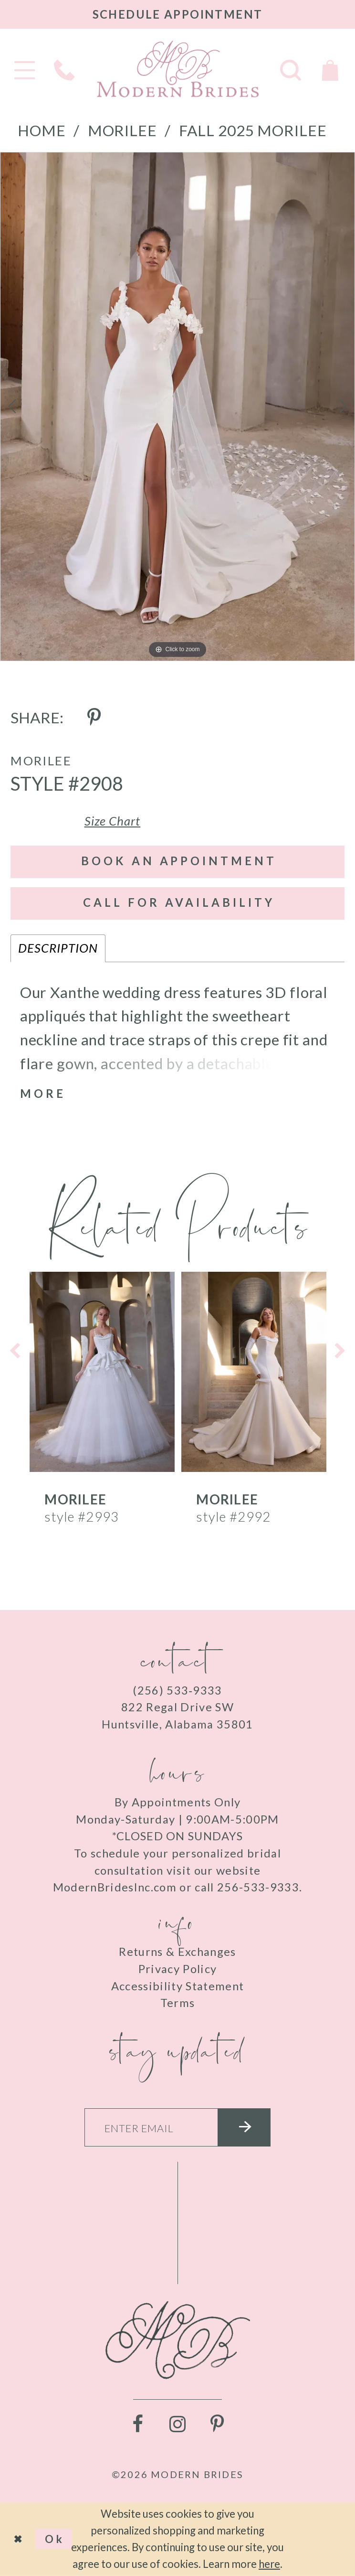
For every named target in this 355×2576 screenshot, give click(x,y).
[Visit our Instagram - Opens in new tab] (177, 2424)
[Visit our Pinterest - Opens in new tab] (217, 2424)
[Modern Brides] (177, 69)
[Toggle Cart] (330, 69)
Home (42, 130)
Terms (177, 2002)
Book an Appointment (179, 861)
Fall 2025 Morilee (253, 130)
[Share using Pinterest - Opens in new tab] (94, 718)
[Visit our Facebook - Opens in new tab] (137, 2424)
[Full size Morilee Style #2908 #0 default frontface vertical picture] (177, 406)
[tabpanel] (177, 406)
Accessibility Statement (177, 1986)
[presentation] (102, 1371)
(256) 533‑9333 (177, 1690)
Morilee (122, 130)
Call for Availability (178, 902)
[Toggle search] (291, 69)
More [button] (43, 1093)
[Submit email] (244, 2127)
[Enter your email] (177, 2127)
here (269, 2563)
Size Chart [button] (112, 821)
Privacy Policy (177, 1968)
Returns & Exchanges (177, 1951)
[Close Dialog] (17, 2539)
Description (57, 948)
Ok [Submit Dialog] (54, 2539)
